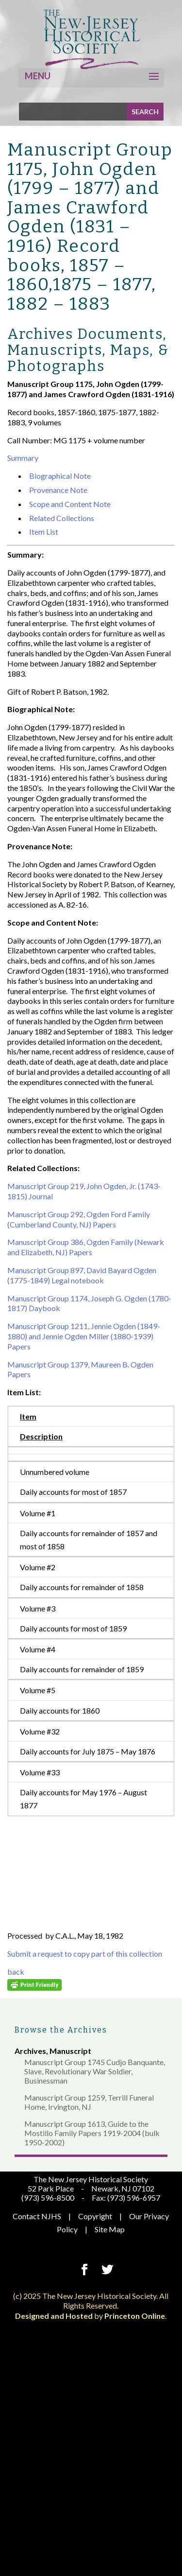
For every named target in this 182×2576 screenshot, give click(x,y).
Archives (30, 2050)
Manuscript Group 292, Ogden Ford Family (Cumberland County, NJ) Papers (78, 1219)
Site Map (110, 2229)
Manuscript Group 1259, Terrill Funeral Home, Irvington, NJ (89, 2102)
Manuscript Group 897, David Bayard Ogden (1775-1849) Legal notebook (81, 1275)
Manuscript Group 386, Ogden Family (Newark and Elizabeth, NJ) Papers (85, 1247)
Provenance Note (58, 489)
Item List (43, 531)
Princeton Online (134, 2315)
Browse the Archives (61, 2029)
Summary (22, 457)
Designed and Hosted (54, 2315)
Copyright (95, 2216)
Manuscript (70, 2050)
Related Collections (61, 518)
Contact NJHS (37, 2216)
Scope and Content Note (70, 503)
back (15, 1971)
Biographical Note (60, 475)
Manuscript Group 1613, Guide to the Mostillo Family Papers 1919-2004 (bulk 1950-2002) (92, 2133)
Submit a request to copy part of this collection (84, 1953)
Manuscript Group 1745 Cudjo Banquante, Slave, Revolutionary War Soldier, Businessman (94, 2071)
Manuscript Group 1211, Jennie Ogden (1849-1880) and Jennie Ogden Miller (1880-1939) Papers (83, 1336)
